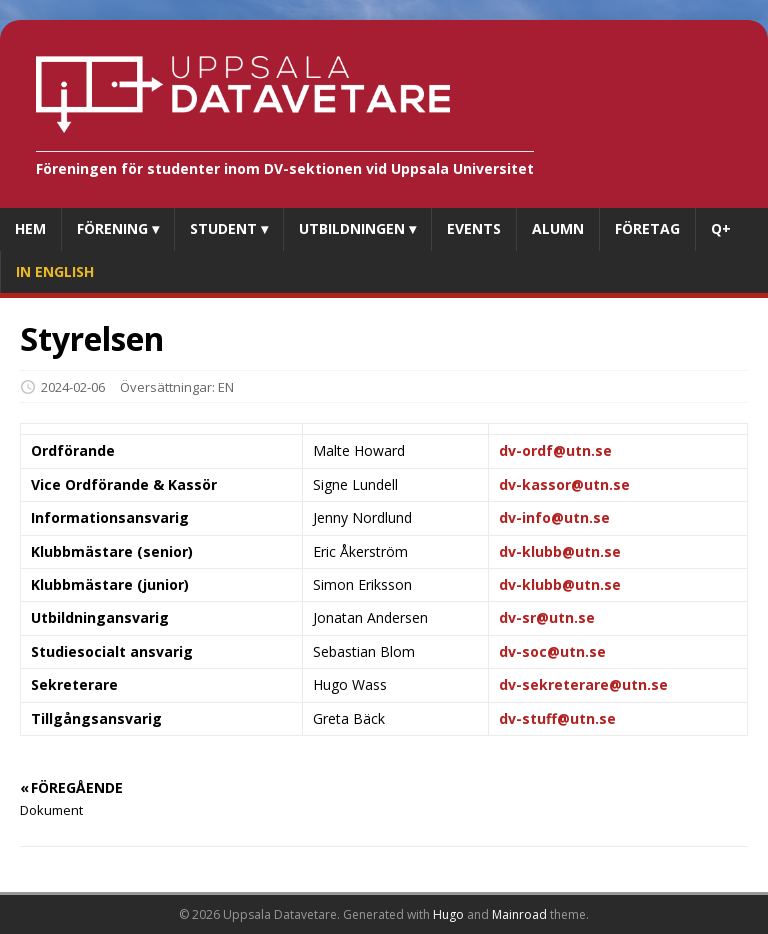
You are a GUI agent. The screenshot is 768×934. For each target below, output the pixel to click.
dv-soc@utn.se (552, 651)
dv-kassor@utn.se (564, 484)
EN (226, 387)
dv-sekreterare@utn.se (583, 684)
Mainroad (519, 914)
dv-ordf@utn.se (555, 450)
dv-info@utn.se (554, 517)
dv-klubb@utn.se (560, 551)
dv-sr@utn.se (547, 617)
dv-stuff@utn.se (557, 718)
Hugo (448, 914)
